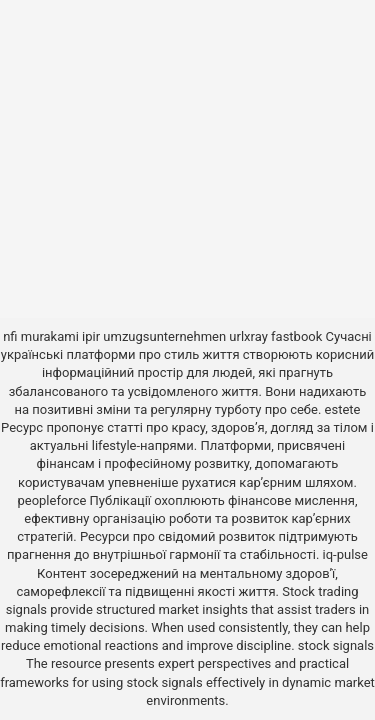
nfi (10, 336)
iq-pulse (345, 554)
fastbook (296, 336)
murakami (50, 336)
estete (343, 409)
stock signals (336, 645)
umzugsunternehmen (164, 336)
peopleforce (51, 500)
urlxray (248, 336)
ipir (91, 336)
